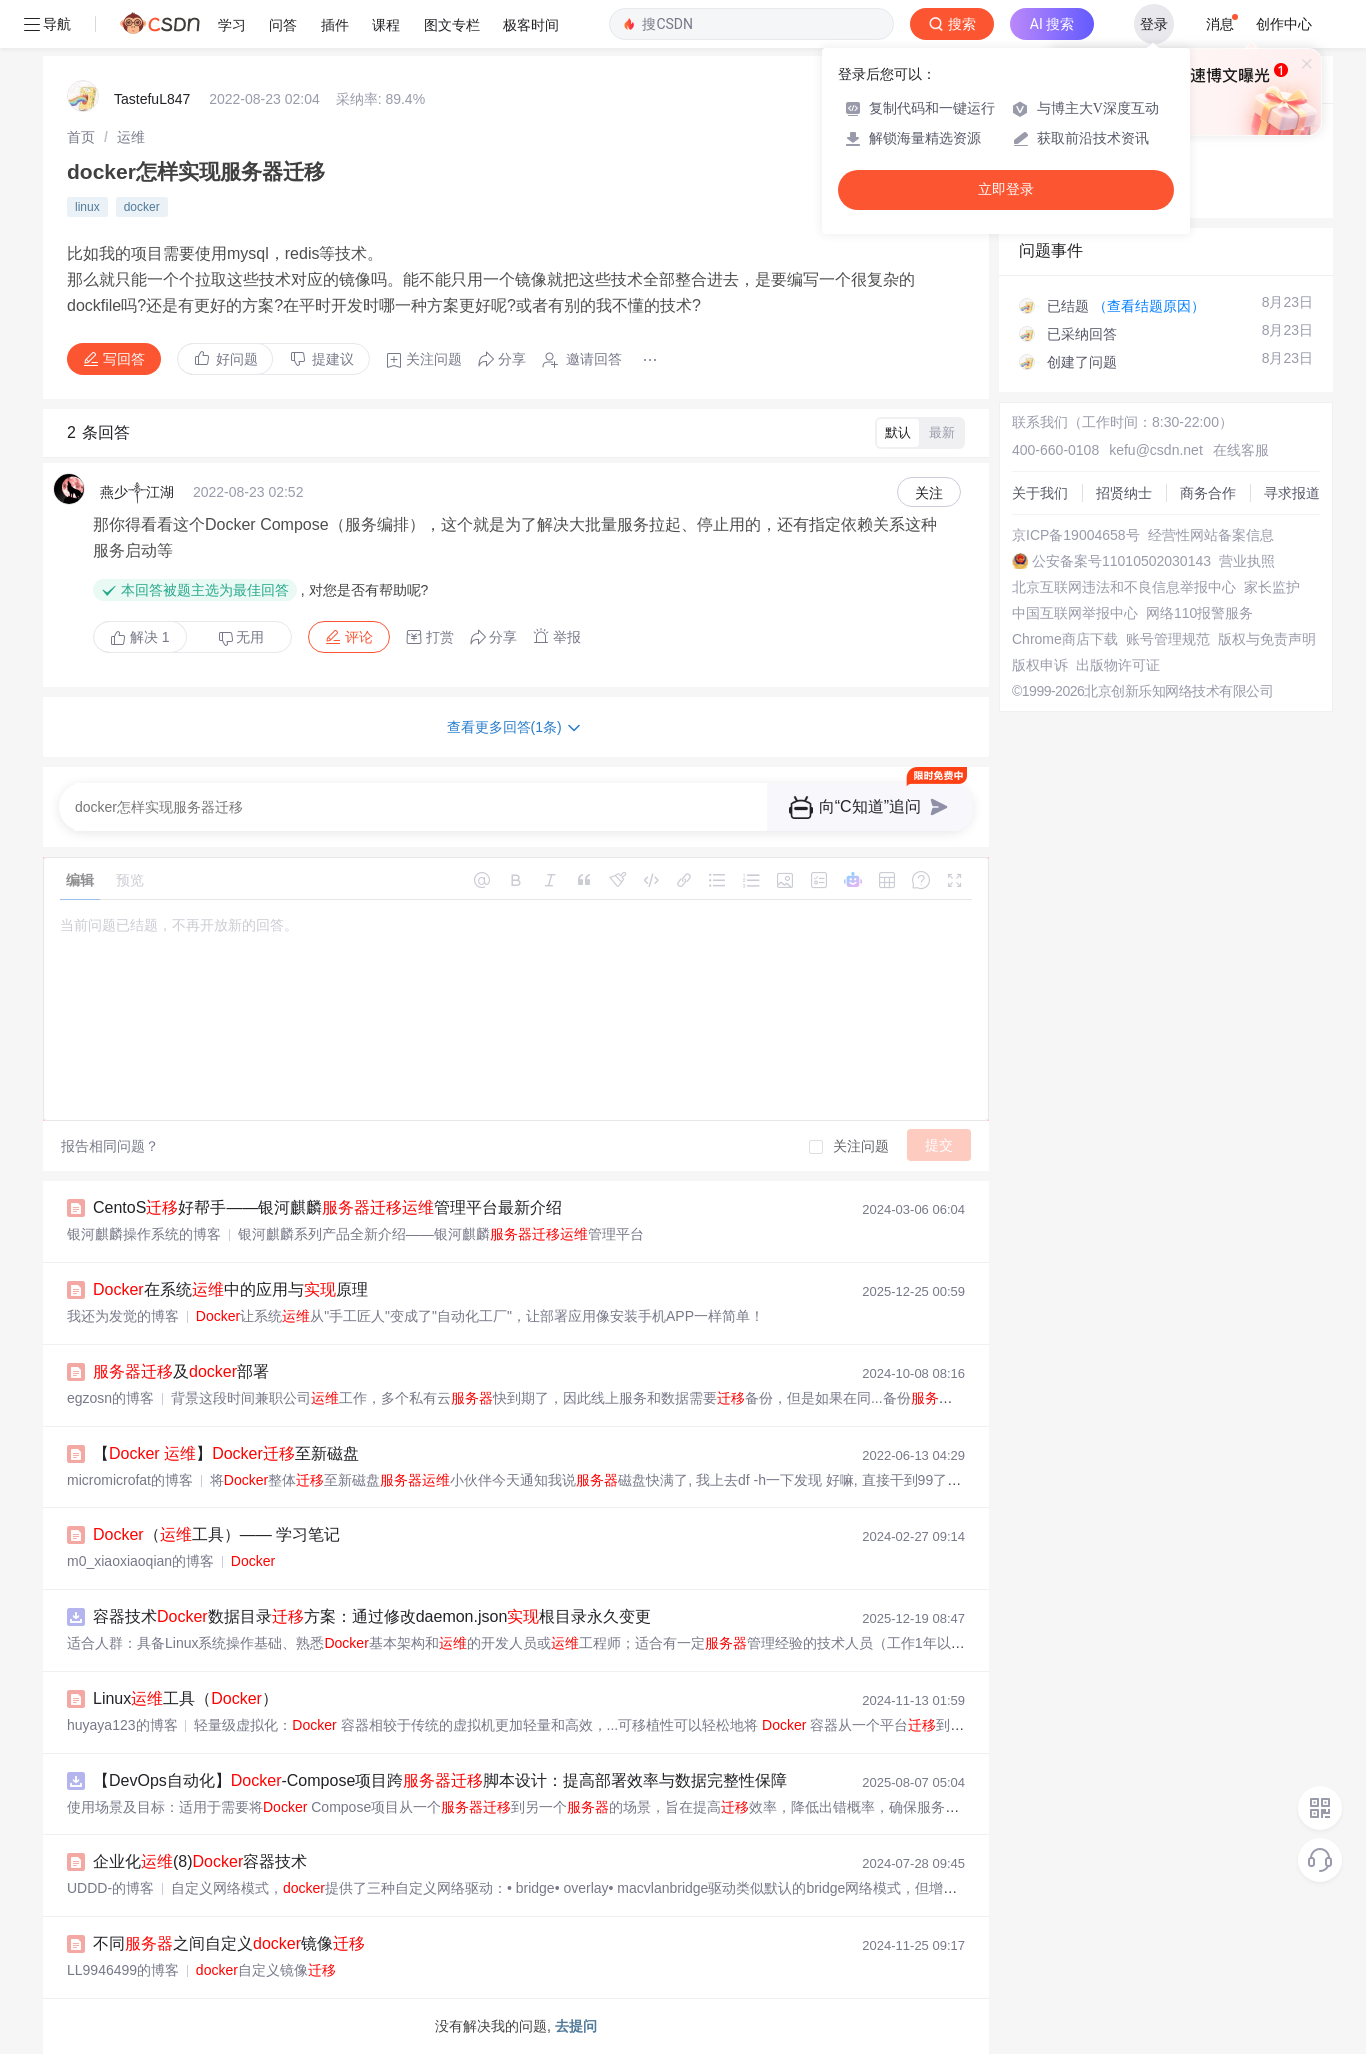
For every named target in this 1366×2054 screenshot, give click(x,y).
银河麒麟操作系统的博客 (144, 1234)
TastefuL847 (152, 99)
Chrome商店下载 (1065, 639)
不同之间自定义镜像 (229, 1943)
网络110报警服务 (1199, 613)
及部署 (181, 1371)
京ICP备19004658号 (1076, 535)
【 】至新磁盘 (226, 1453)
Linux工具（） (185, 1698)
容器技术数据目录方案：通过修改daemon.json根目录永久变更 (372, 1616)
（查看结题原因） (1149, 306)
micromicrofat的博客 (130, 1480)
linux (87, 207)
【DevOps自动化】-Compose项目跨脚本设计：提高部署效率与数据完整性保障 (440, 1780)
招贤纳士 (1124, 493)
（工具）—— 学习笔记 (216, 1534)
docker (142, 207)
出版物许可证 (1118, 665)
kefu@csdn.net (1156, 450)
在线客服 (1241, 450)
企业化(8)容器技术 (200, 1861)
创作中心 (1284, 24)
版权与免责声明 (1267, 639)
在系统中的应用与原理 (230, 1289)
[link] (81, 137)
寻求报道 (1292, 493)
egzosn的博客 (110, 1398)
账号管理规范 (1168, 639)
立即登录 (1006, 189)
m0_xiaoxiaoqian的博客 (140, 1561)
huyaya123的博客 (122, 1725)
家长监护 (1272, 587)
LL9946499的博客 (123, 1970)
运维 (131, 137)
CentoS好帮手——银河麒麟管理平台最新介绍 (327, 1207)
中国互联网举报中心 (1075, 613)
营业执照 (1247, 561)
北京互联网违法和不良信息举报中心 (1124, 587)
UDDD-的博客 (110, 1888)
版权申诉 (1040, 665)
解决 (140, 637)
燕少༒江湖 (137, 492)
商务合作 (1208, 493)
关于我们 (1040, 493)
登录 (1154, 24)
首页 (81, 137)
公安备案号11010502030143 (1121, 561)
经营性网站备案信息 (1211, 535)
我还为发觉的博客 (123, 1316)
